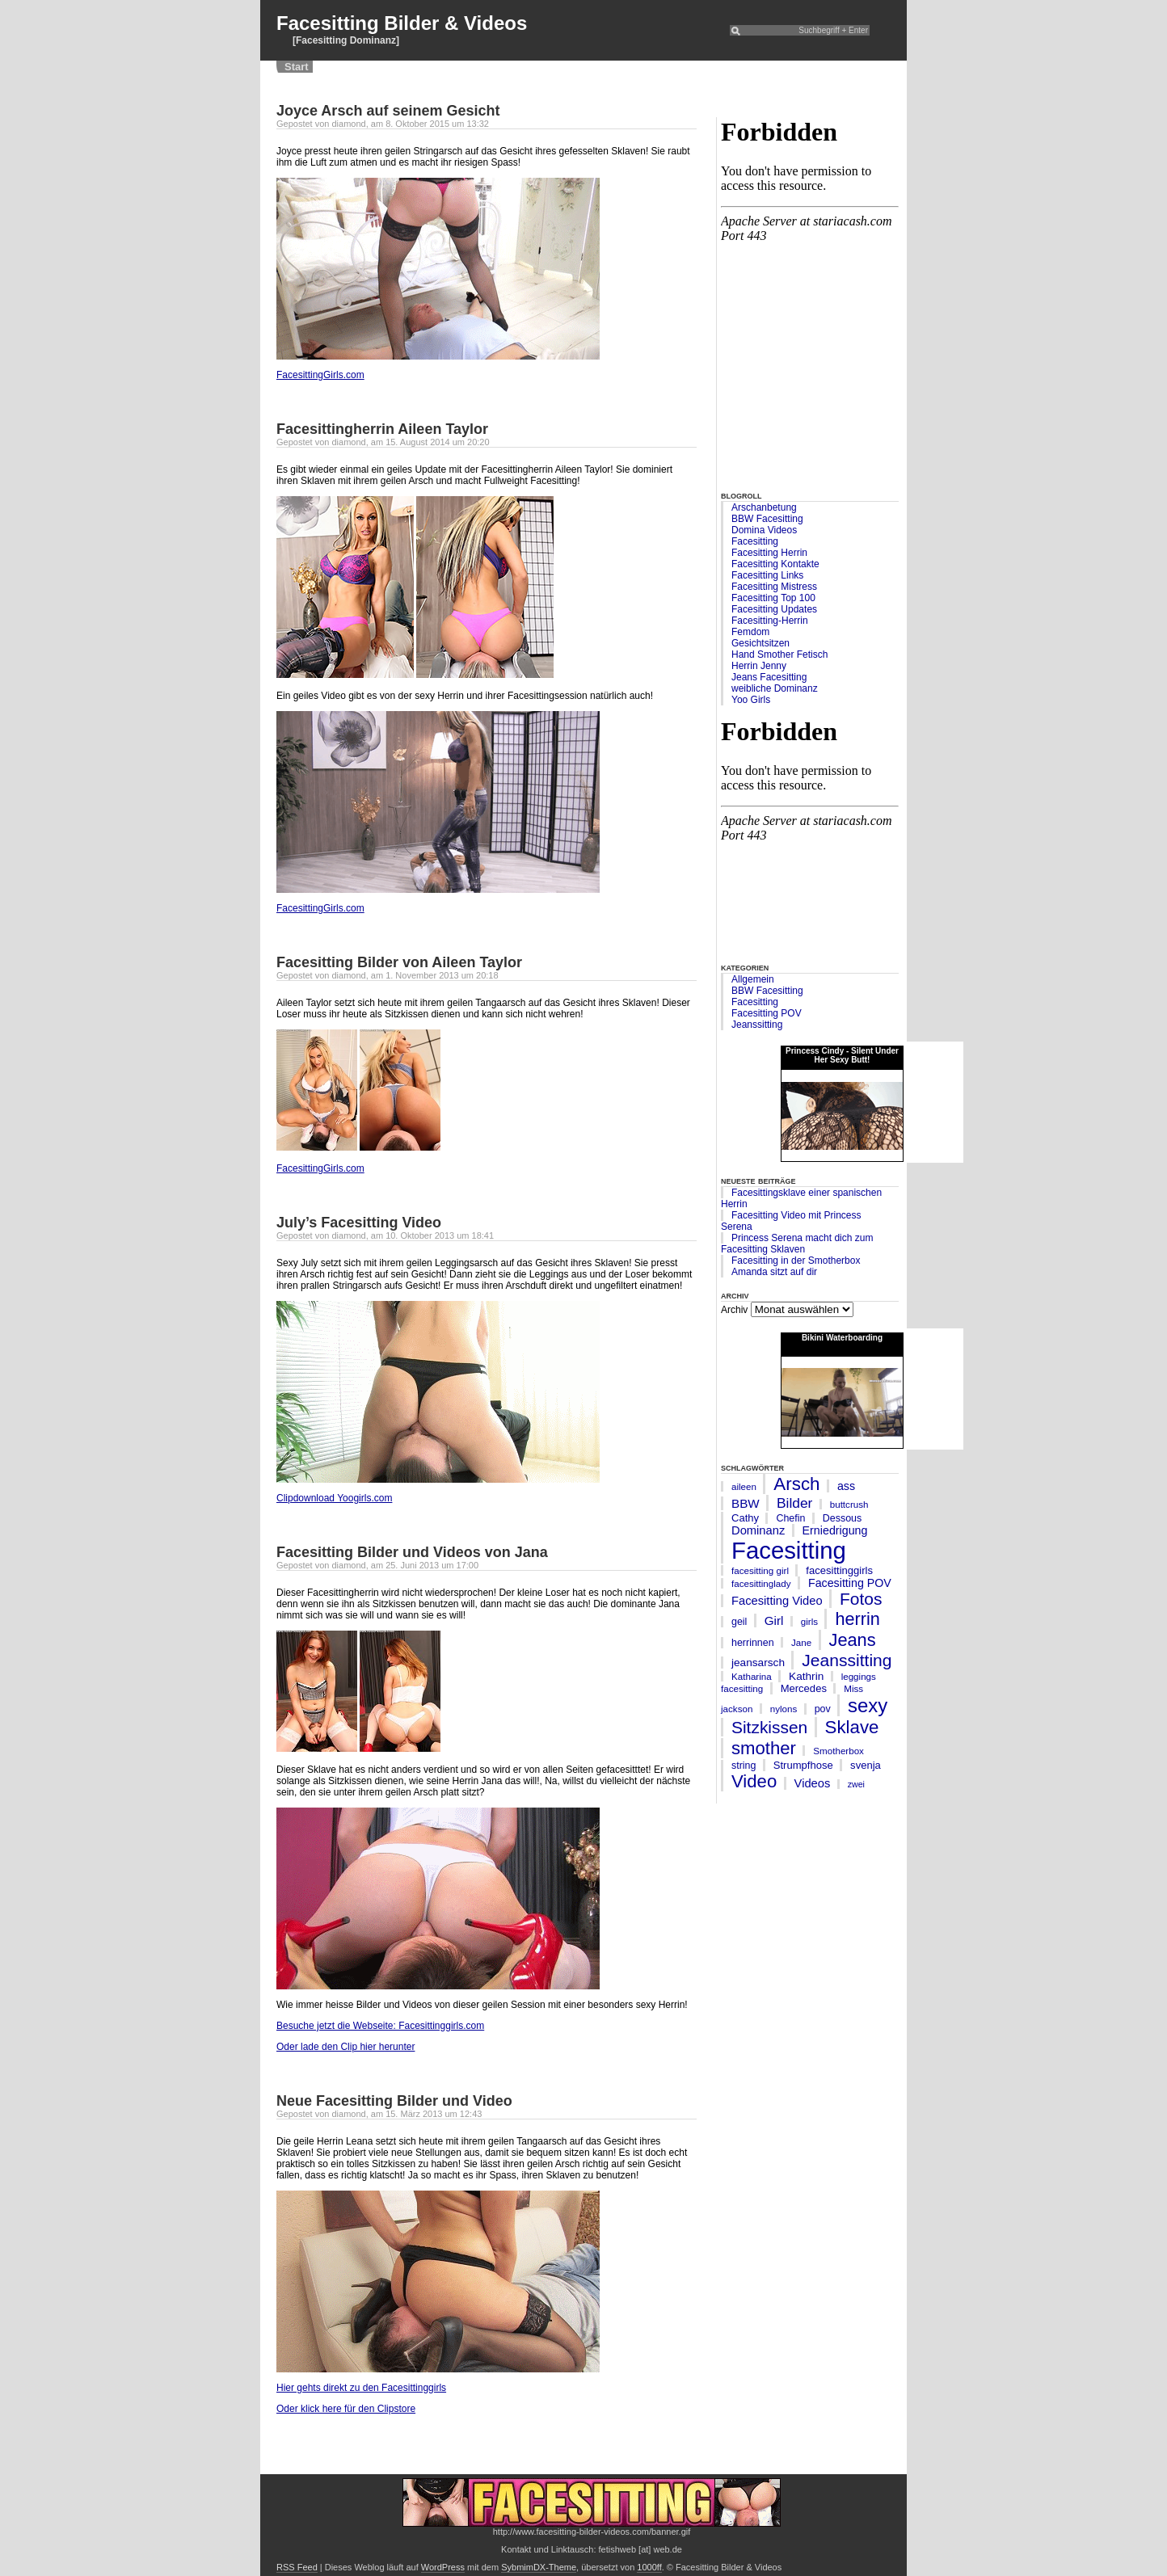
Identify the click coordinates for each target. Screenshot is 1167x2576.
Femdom (750, 632)
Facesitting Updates (774, 609)
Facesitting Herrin (769, 552)
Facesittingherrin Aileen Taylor (382, 429)
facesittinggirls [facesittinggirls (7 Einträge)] (839, 1570)
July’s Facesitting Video (358, 1222)
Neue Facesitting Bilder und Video (394, 2101)
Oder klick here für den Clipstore (345, 2408)
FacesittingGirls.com (320, 375)
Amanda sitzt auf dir (774, 1271)
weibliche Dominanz (774, 688)
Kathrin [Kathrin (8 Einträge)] (806, 1676)
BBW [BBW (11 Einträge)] (745, 1503)
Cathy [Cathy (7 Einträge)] (745, 1518)
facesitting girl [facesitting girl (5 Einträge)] (760, 1570)
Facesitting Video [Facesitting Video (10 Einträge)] (777, 1600)
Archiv (734, 1309)
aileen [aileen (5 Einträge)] (743, 1486)
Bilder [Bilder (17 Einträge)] (794, 1503)
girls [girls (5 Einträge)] (809, 1621)
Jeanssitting (756, 1024)
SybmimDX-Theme (538, 2567)
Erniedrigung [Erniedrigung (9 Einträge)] (835, 1530)
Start (296, 67)
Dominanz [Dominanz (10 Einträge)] (758, 1530)
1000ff (649, 2567)
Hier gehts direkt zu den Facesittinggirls (361, 2387)
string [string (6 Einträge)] (743, 1765)
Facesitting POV (766, 1013)
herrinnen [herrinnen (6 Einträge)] (752, 1642)
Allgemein (752, 979)
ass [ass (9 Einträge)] (846, 1486)
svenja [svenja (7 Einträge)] (865, 1765)
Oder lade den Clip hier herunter (345, 2046)
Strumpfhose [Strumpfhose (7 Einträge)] (803, 1765)
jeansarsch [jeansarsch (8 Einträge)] (758, 1662)
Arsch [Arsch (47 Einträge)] (796, 1484)
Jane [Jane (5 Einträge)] (801, 1642)
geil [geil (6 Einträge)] (739, 1621)
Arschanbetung (764, 507)
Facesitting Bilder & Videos (401, 23)
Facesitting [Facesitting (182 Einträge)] (788, 1550)
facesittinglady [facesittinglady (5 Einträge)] (761, 1583)
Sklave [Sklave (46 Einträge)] (852, 1727)
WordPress (443, 2567)
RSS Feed (297, 2567)
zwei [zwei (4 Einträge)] (856, 1784)
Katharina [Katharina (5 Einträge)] (751, 1676)
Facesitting (754, 541)
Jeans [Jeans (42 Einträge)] (852, 1640)
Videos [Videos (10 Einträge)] (812, 1783)
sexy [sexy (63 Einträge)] (867, 1705)
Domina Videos (764, 530)
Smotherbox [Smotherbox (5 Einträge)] (838, 1750)
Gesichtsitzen (760, 643)
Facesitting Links (767, 575)
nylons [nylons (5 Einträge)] (784, 1708)
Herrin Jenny (758, 665)
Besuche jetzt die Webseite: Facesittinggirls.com (380, 2025)
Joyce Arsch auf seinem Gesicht (387, 111)
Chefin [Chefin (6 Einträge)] (790, 1518)
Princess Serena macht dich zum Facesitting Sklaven (797, 1243)
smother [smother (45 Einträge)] (763, 1748)
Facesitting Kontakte (775, 564)
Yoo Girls (750, 699)
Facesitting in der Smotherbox (795, 1260)
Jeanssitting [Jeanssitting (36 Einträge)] (846, 1660)
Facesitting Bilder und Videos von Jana (412, 1552)
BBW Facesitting (767, 518)
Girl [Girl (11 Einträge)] (774, 1620)
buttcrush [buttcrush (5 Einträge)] (849, 1504)
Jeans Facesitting (769, 677)
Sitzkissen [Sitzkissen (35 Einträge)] (769, 1727)
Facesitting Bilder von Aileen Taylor (399, 962)
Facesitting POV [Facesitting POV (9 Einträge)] (849, 1582)
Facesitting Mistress (774, 586)
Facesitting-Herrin (769, 620)
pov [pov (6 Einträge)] (823, 1709)
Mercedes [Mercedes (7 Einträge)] (804, 1688)
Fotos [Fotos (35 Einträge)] (861, 1598)
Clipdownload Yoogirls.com (334, 1498)
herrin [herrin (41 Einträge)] (857, 1619)
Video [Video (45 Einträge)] (754, 1781)
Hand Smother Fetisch (779, 654)
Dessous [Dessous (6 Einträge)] (842, 1518)
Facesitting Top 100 (773, 598)
